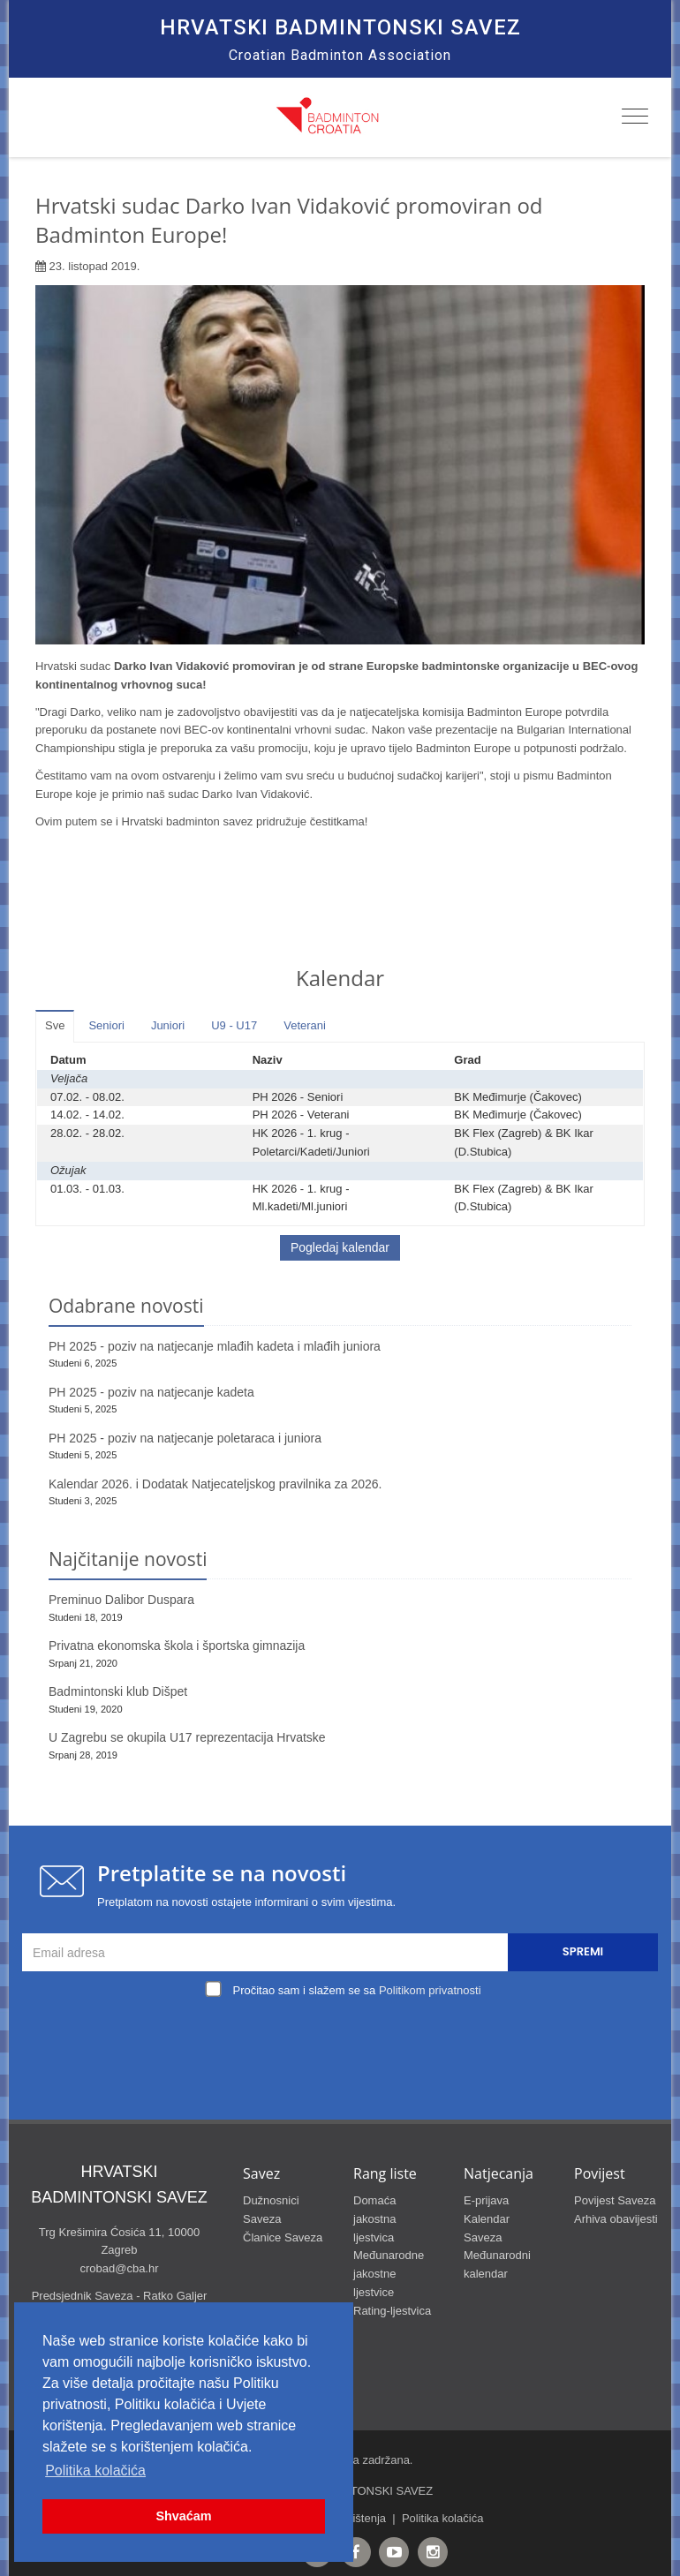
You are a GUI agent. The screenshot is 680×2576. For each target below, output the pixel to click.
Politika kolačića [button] (95, 2470)
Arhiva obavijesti (616, 2219)
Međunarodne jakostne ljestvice (388, 2273)
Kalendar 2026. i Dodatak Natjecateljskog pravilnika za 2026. (215, 1484)
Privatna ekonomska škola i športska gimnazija (177, 1645)
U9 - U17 (234, 1025)
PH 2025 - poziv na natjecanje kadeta (151, 1392)
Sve (54, 1025)
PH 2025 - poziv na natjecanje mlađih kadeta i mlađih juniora (215, 1346)
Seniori (106, 1025)
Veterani (304, 1025)
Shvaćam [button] (183, 2516)
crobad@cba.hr (118, 2268)
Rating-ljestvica (392, 2310)
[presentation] (344, 2043)
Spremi (583, 1951)
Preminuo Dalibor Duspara (121, 1600)
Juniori (168, 1025)
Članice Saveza (282, 2237)
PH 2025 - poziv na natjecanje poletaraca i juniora (185, 1438)
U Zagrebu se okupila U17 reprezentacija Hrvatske (187, 1737)
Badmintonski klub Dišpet (118, 1691)
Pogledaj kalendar (340, 1247)
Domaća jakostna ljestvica (374, 2219)
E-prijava (486, 2200)
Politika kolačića (443, 2518)
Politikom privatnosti (430, 1990)
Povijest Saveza (615, 2200)
